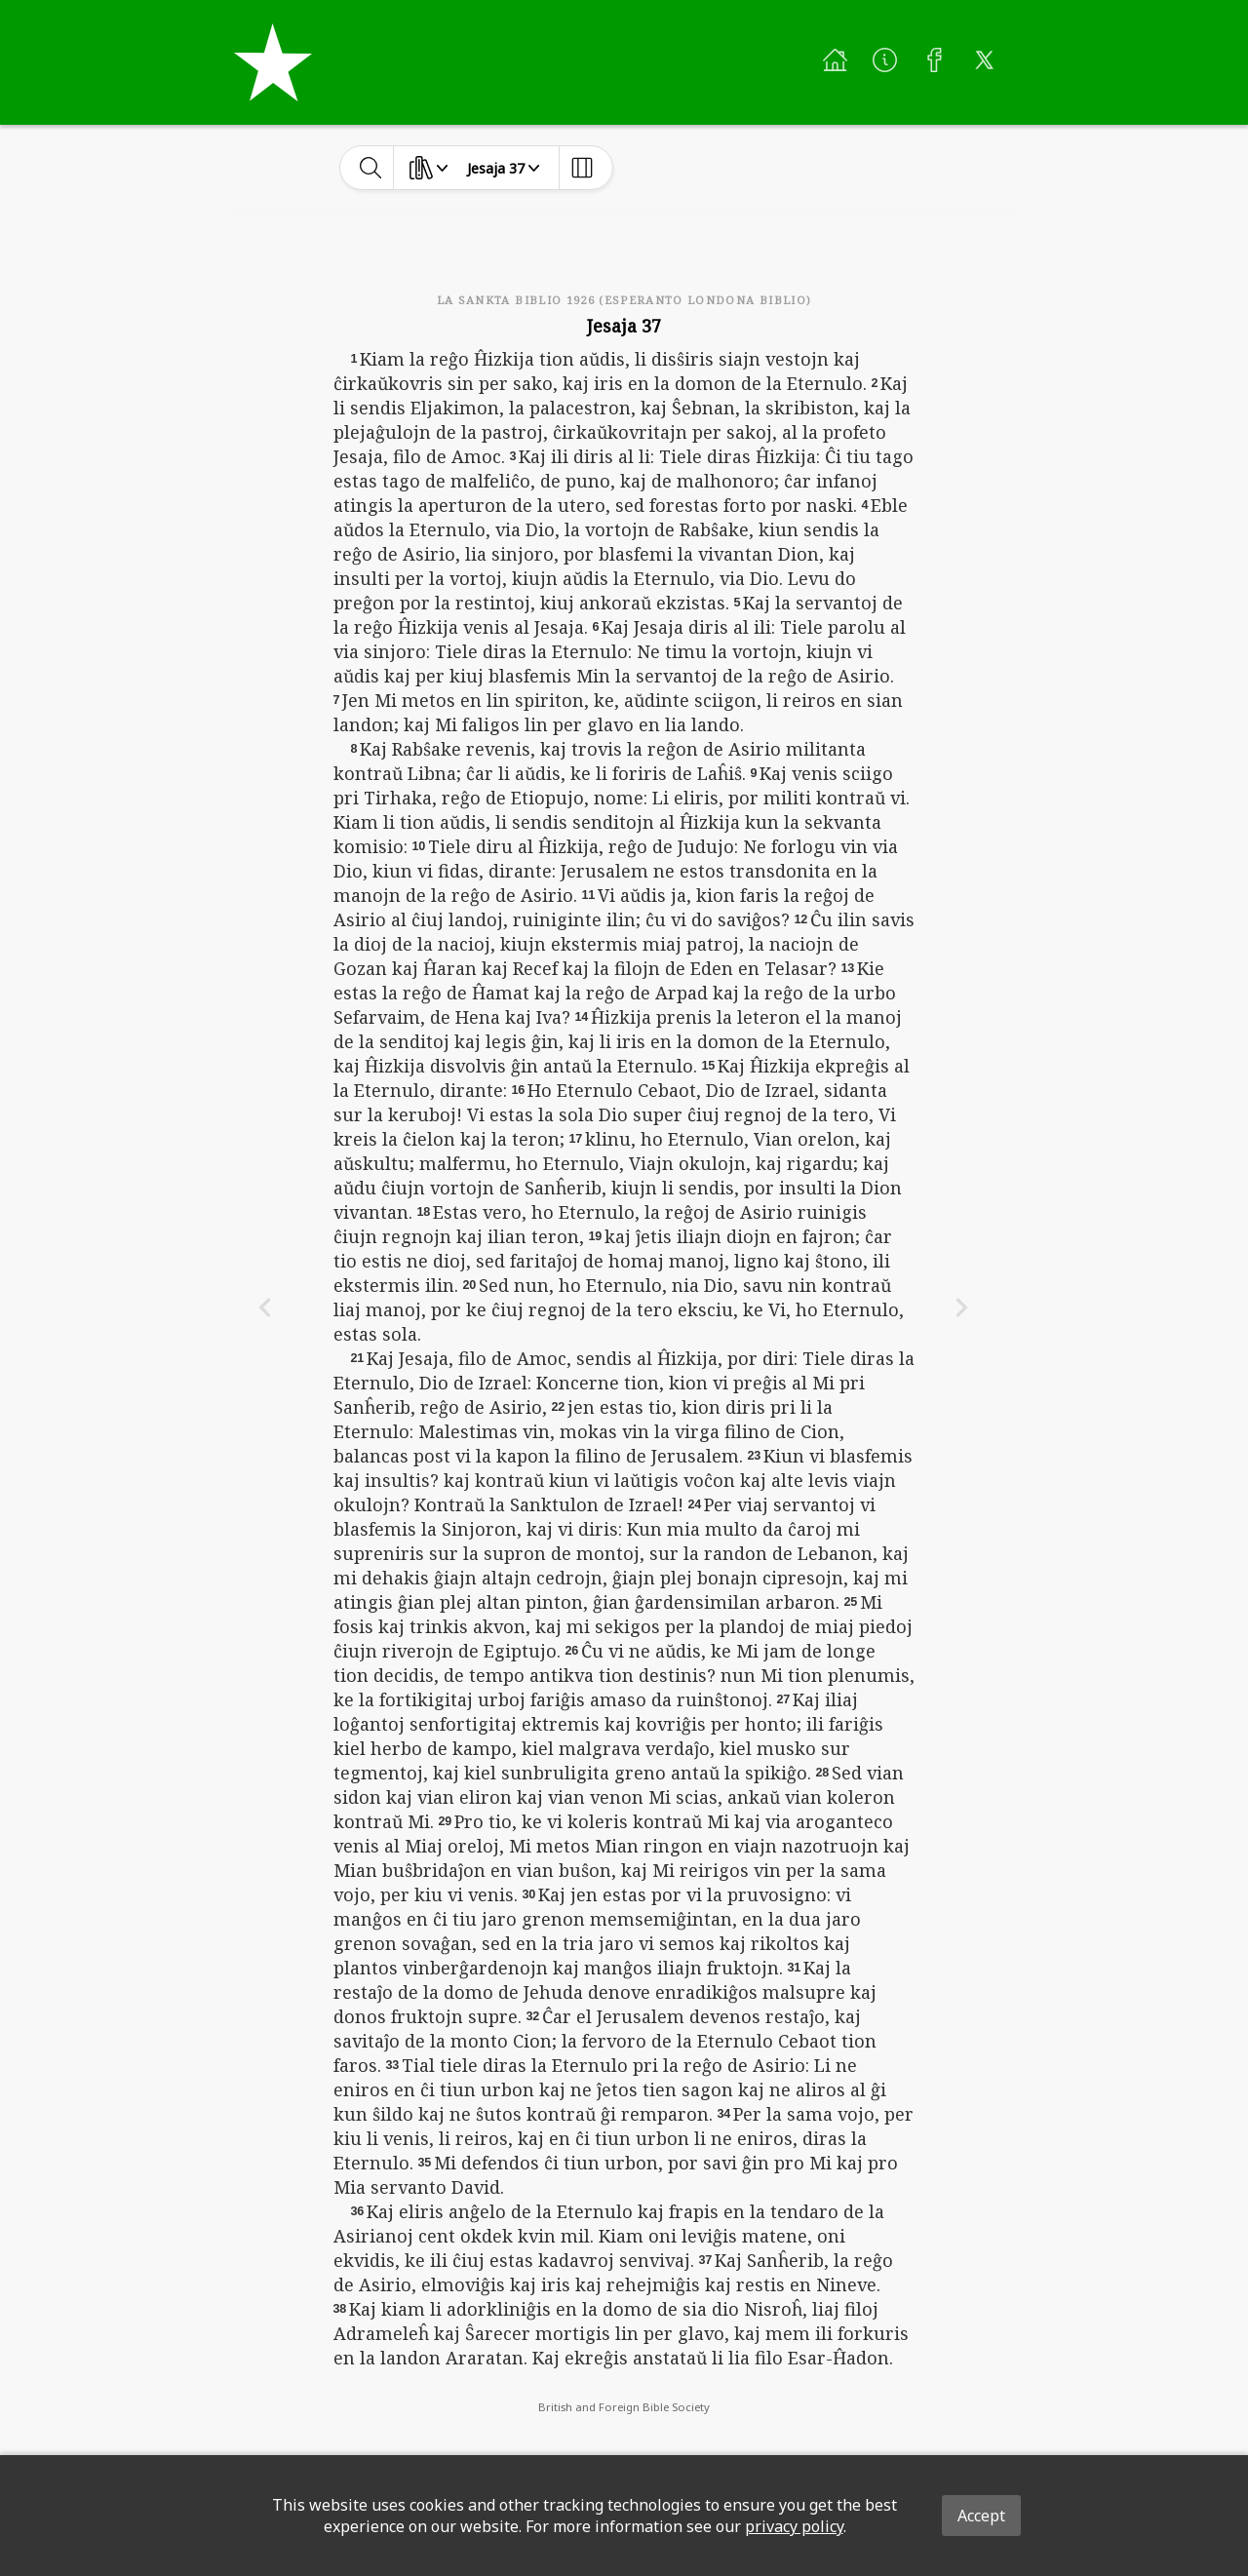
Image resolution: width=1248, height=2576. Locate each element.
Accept (981, 2515)
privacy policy (794, 2526)
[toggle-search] (371, 167)
